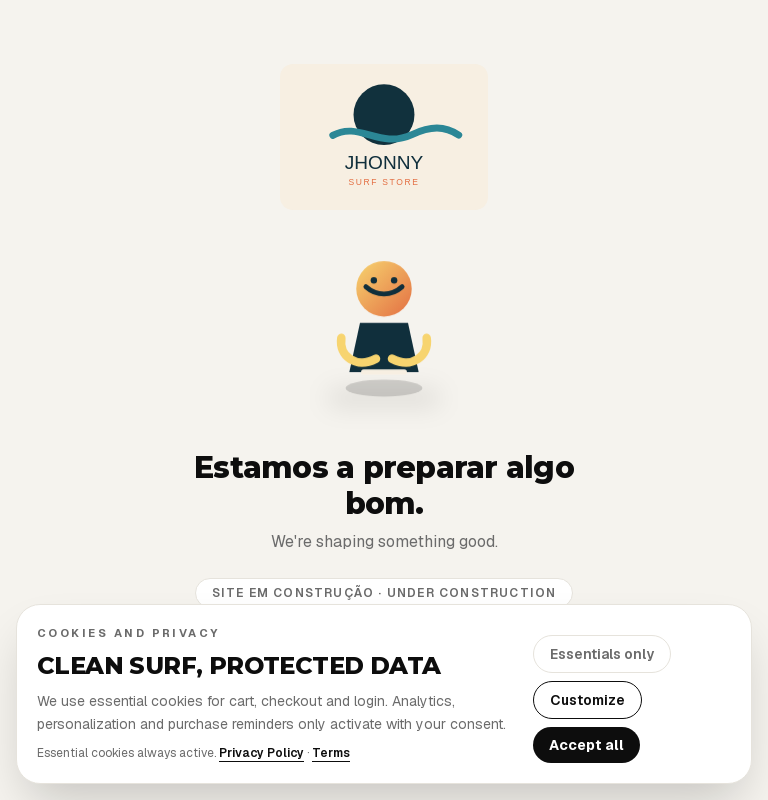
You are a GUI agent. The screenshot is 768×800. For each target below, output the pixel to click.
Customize (587, 700)
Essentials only (602, 654)
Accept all (586, 745)
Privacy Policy (261, 753)
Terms (331, 753)
